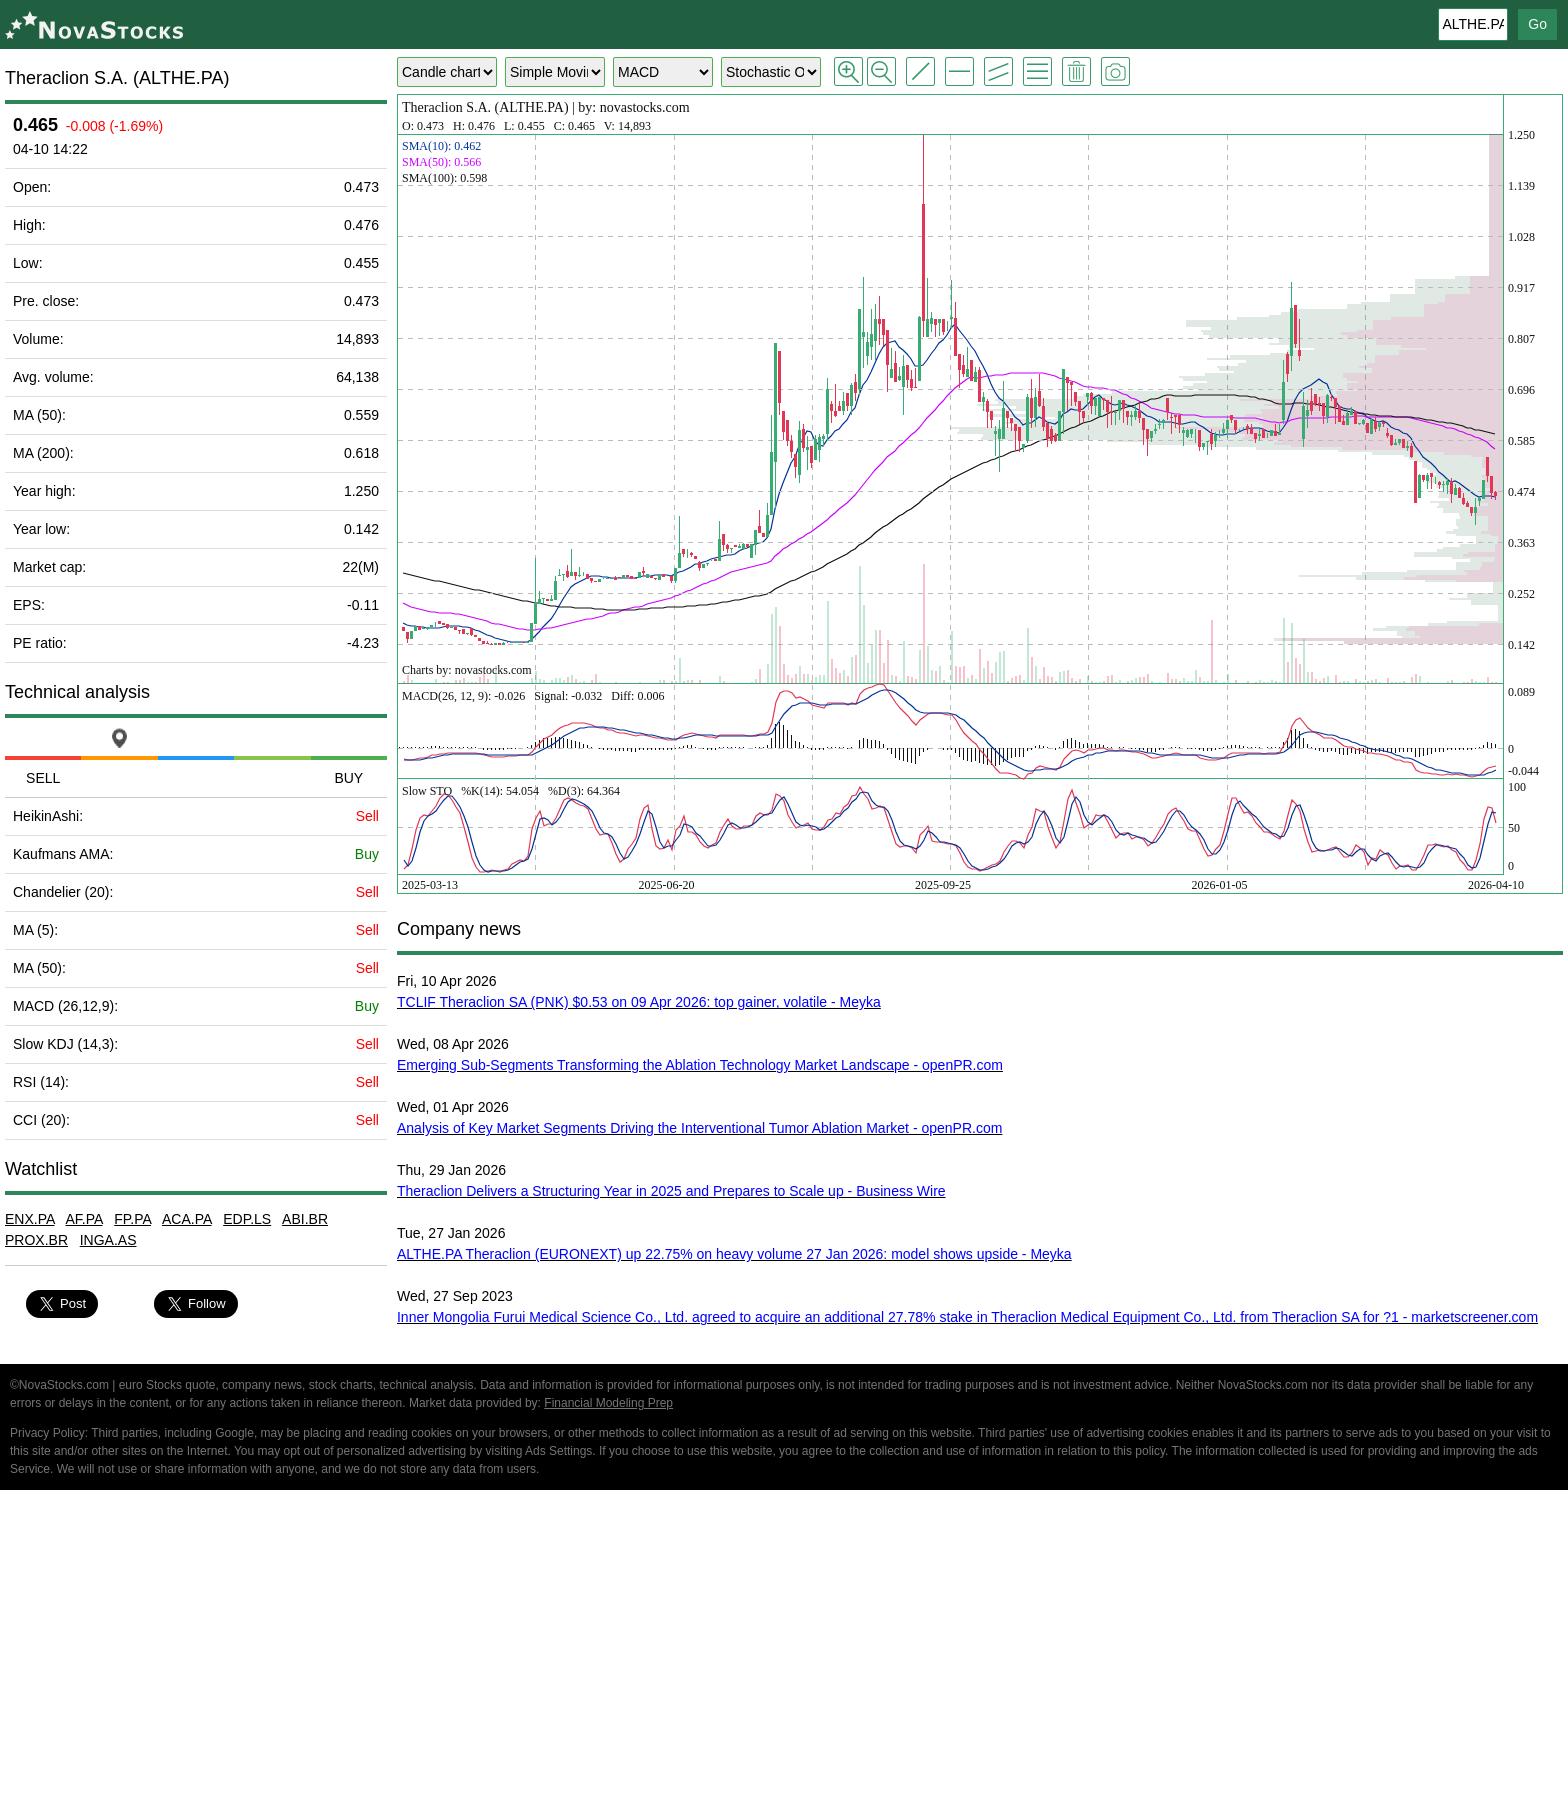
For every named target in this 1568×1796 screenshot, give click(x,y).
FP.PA (132, 1219)
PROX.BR (36, 1240)
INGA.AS (108, 1240)
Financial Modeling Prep (608, 1403)
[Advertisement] (784, 1646)
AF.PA (83, 1219)
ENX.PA (30, 1219)
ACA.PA (187, 1219)
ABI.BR (305, 1219)
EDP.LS (247, 1219)
